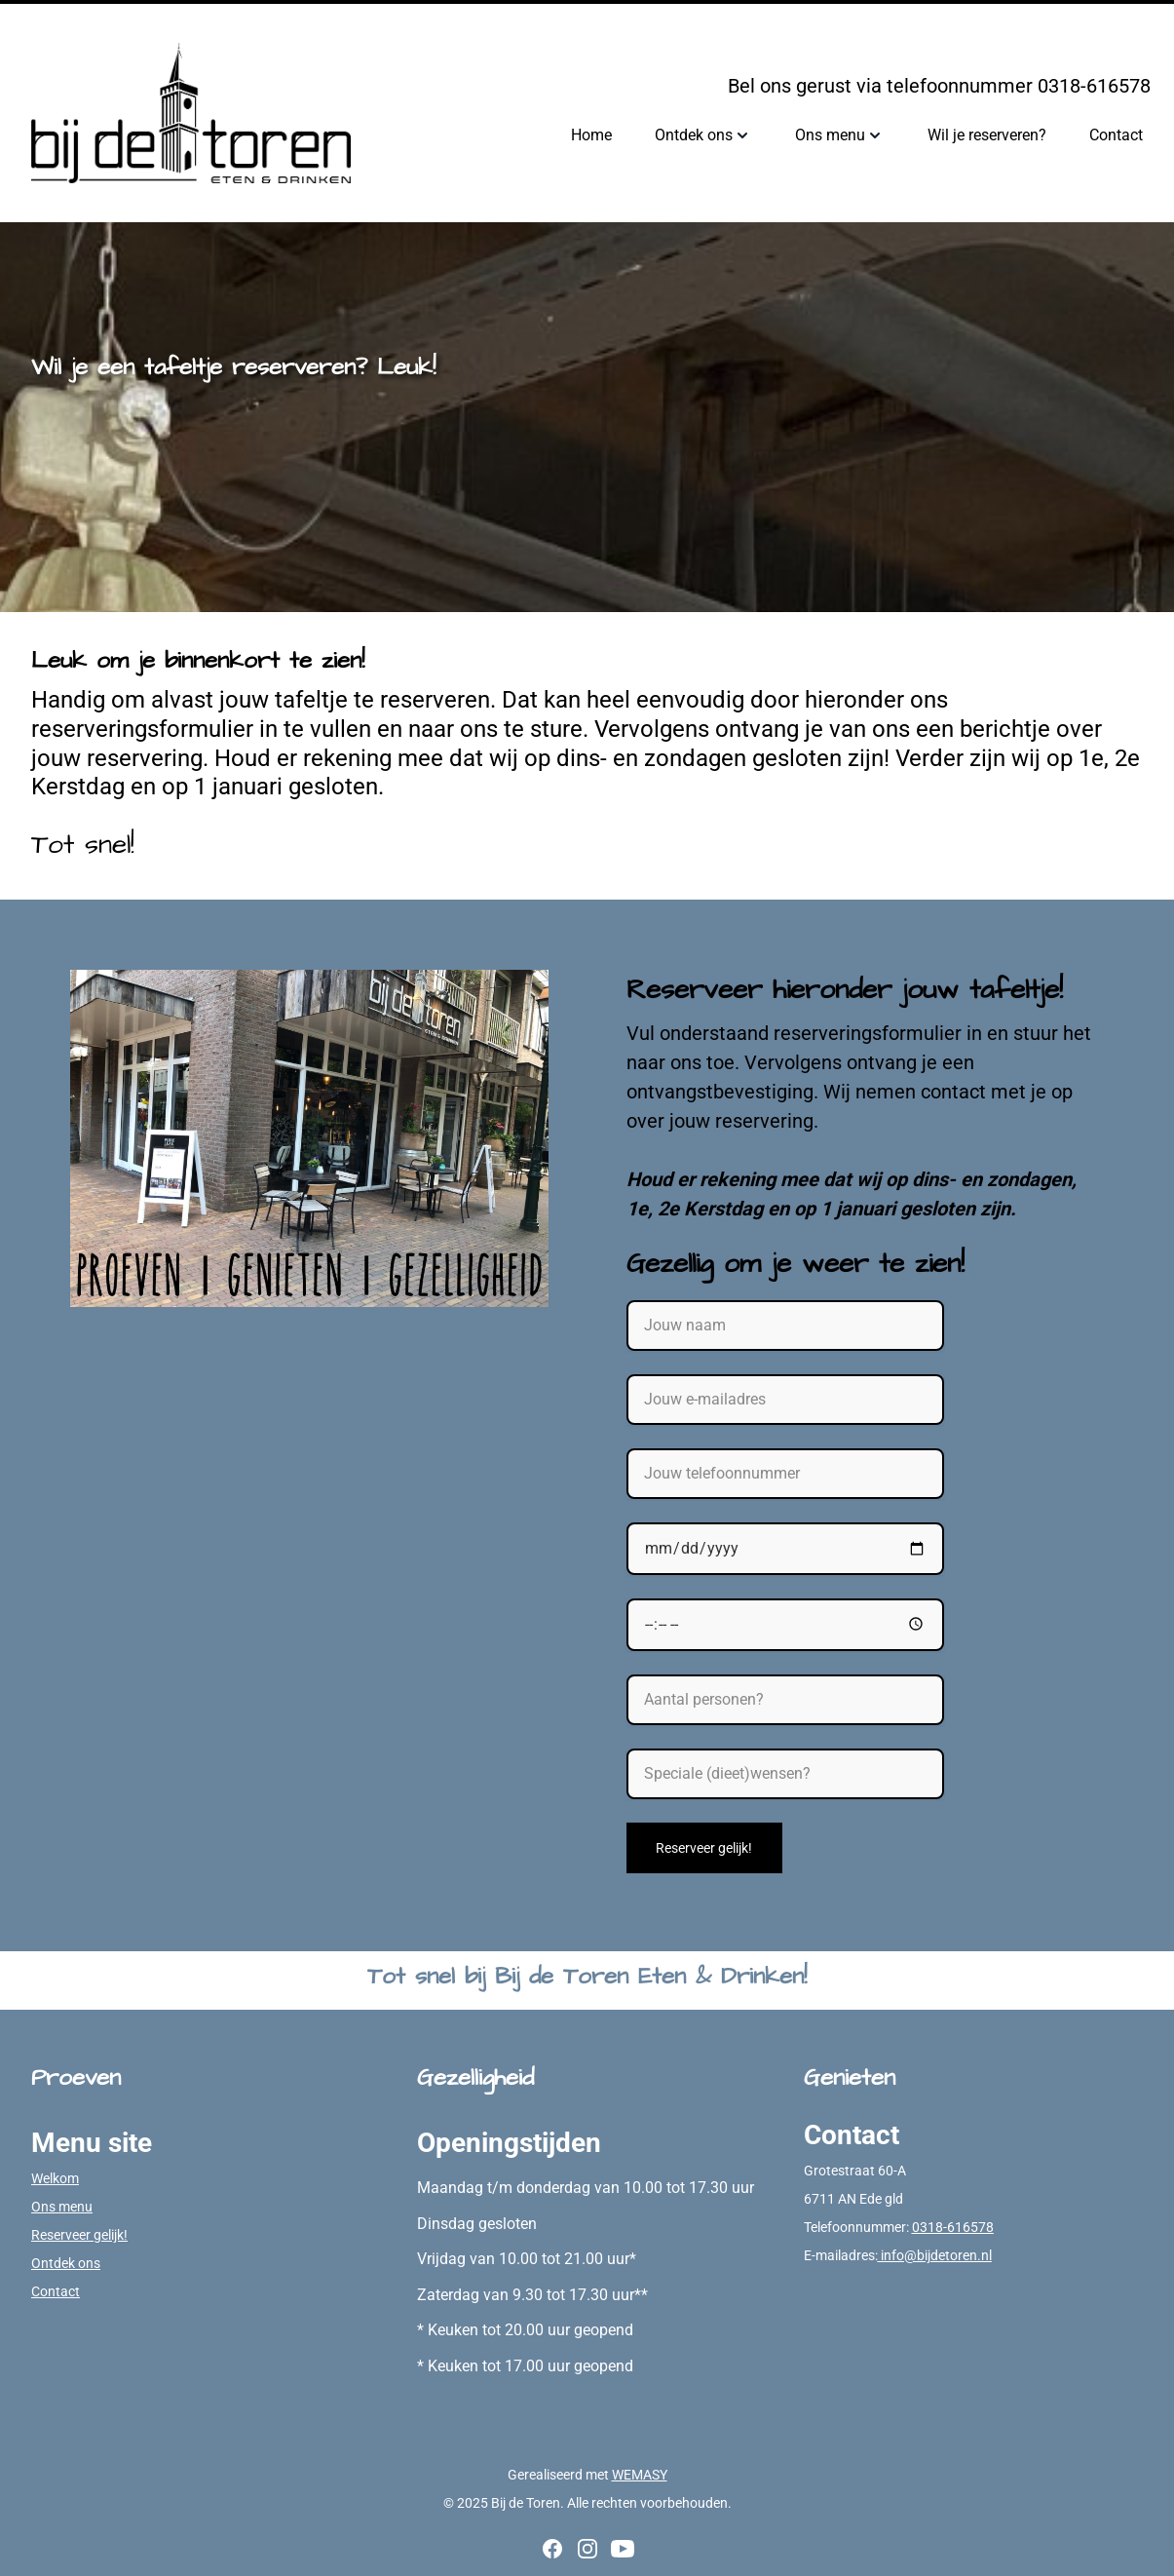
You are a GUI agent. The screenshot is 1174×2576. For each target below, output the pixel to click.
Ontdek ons (65, 2263)
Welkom (55, 2178)
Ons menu (62, 2206)
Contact (55, 2291)
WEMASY (639, 2474)
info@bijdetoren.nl (935, 2255)
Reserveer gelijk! (704, 1848)
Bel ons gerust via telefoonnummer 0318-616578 (939, 85)
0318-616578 (953, 2227)
